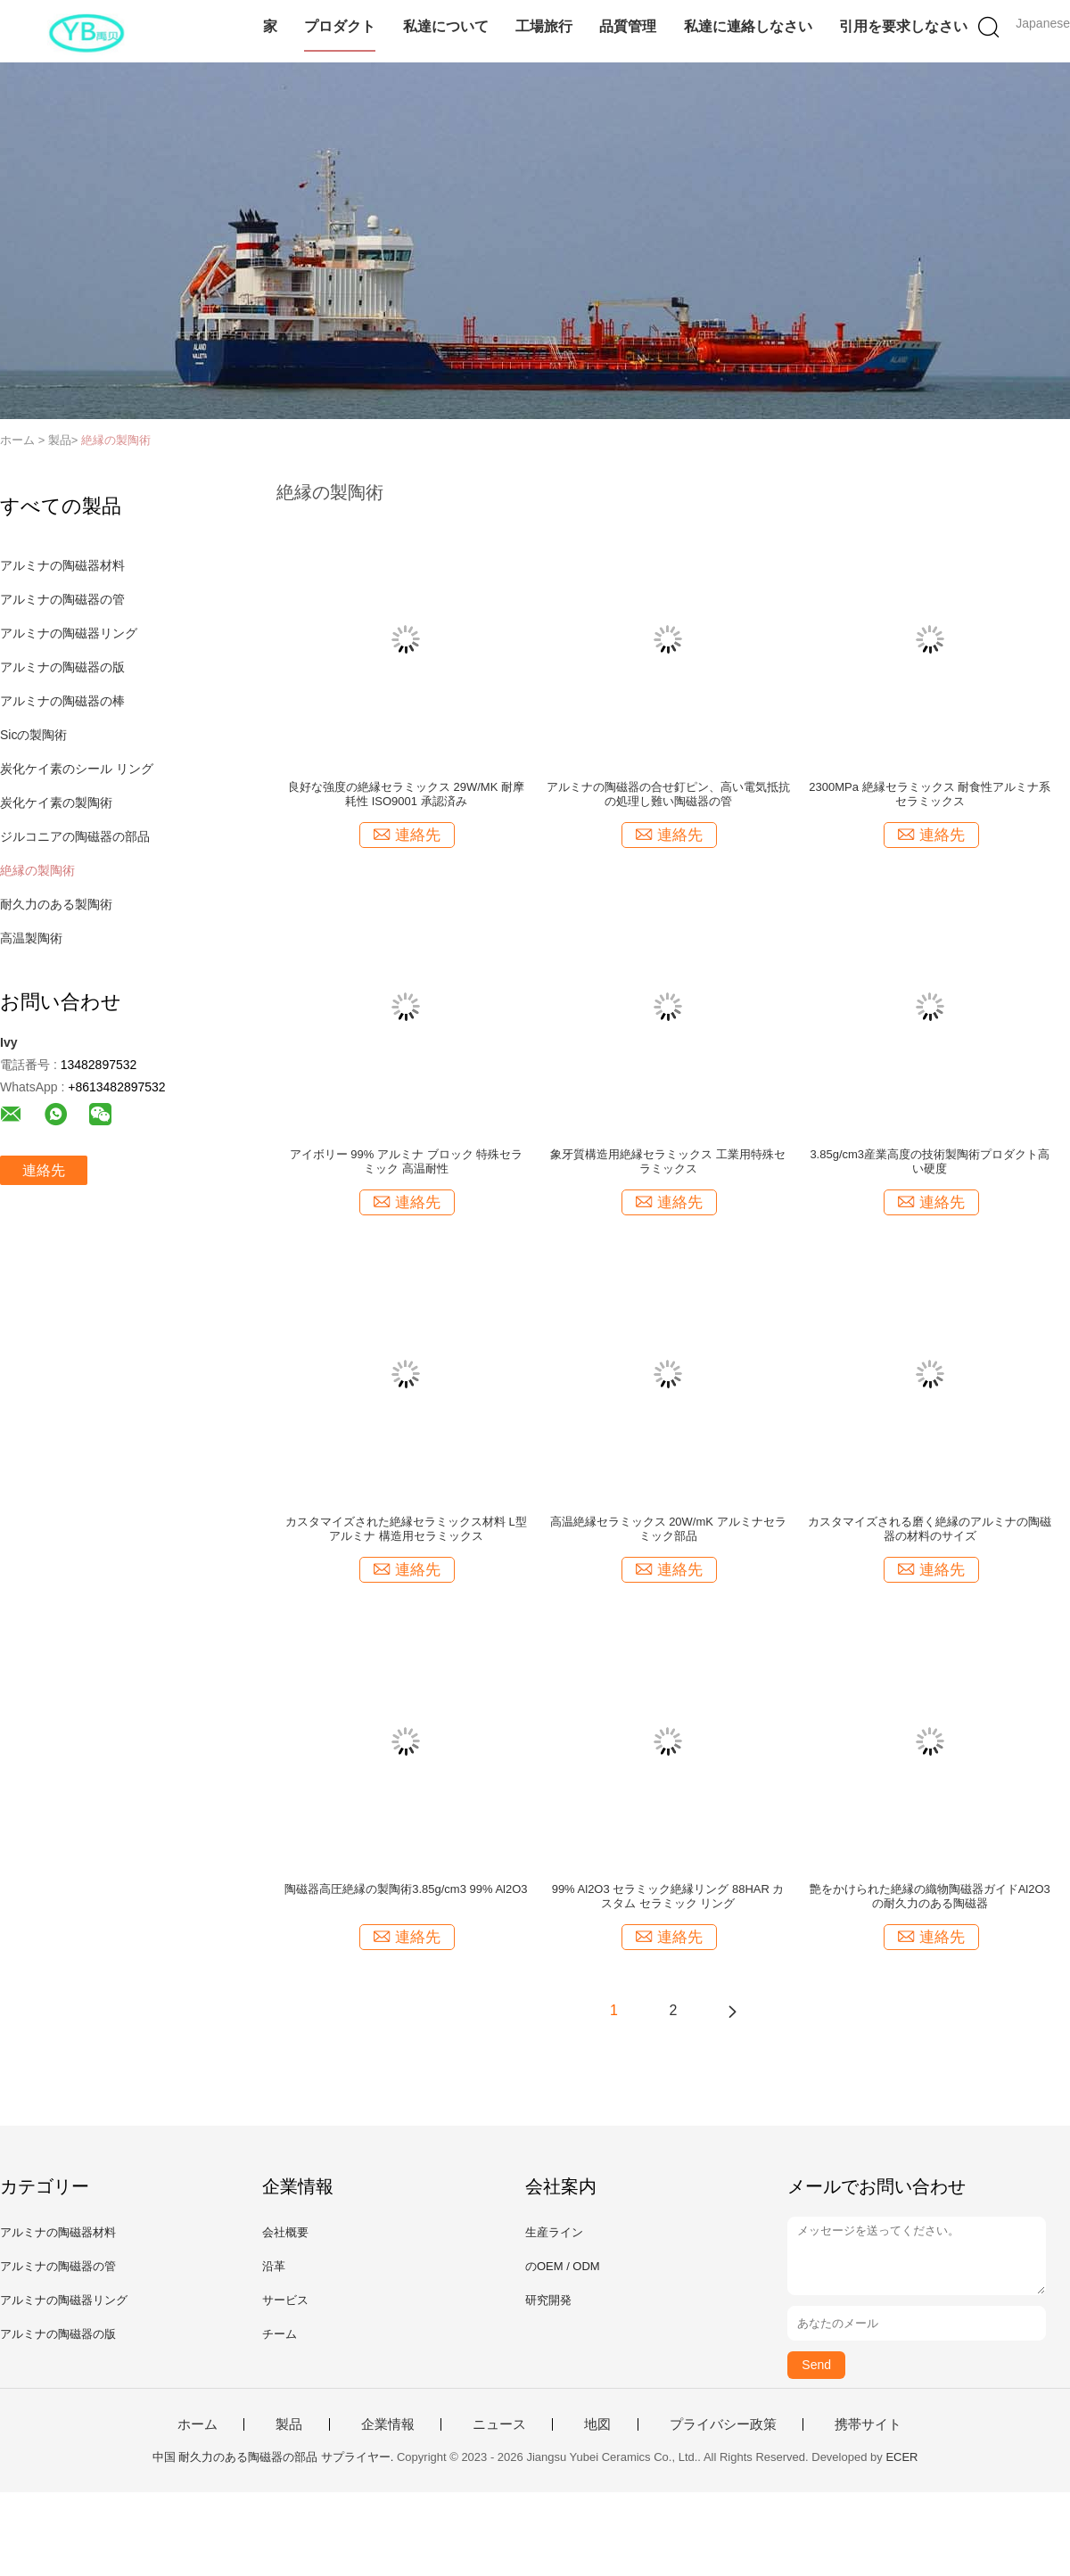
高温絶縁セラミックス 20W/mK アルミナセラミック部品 (668, 1529)
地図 (597, 2424)
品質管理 (627, 26)
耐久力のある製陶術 (56, 904)
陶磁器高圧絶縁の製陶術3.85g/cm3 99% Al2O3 (405, 1889)
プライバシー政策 (723, 2424)
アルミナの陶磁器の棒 (62, 701)
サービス (285, 2300)
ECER (901, 2457)
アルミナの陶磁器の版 (62, 667)
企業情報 (388, 2424)
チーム (279, 2334)
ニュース (499, 2424)
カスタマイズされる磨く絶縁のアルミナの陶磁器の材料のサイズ (929, 1529)
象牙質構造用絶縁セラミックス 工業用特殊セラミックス (668, 1161)
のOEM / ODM (562, 2266)
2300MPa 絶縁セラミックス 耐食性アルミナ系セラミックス (929, 794)
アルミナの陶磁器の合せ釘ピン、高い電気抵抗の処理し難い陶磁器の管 (668, 794)
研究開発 (548, 2300)
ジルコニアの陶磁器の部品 (75, 836)
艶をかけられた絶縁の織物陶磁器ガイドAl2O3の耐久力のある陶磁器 (930, 1896)
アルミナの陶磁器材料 (62, 565)
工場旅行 (543, 26)
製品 (289, 2424)
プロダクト (339, 26)
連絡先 (43, 1170)
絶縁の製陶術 (116, 440)
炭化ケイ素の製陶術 (56, 802)
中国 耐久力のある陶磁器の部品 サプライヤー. (274, 2457)
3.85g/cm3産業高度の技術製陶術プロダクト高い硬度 (929, 1161)
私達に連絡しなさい (748, 26)
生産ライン (554, 2232)
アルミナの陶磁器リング (68, 633)
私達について (446, 26)
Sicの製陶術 (33, 735)
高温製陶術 (31, 938)
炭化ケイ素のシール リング (76, 768)
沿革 (273, 2266)
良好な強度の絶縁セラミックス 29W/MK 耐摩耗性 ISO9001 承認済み (406, 794)
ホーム (197, 2424)
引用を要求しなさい (903, 26)
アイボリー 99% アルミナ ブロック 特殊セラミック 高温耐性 (406, 1161)
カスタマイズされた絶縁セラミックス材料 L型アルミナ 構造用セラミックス (406, 1529)
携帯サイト (868, 2424)
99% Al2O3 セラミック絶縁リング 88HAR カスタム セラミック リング (668, 1896)
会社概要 (285, 2232)
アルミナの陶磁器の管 (62, 599)
